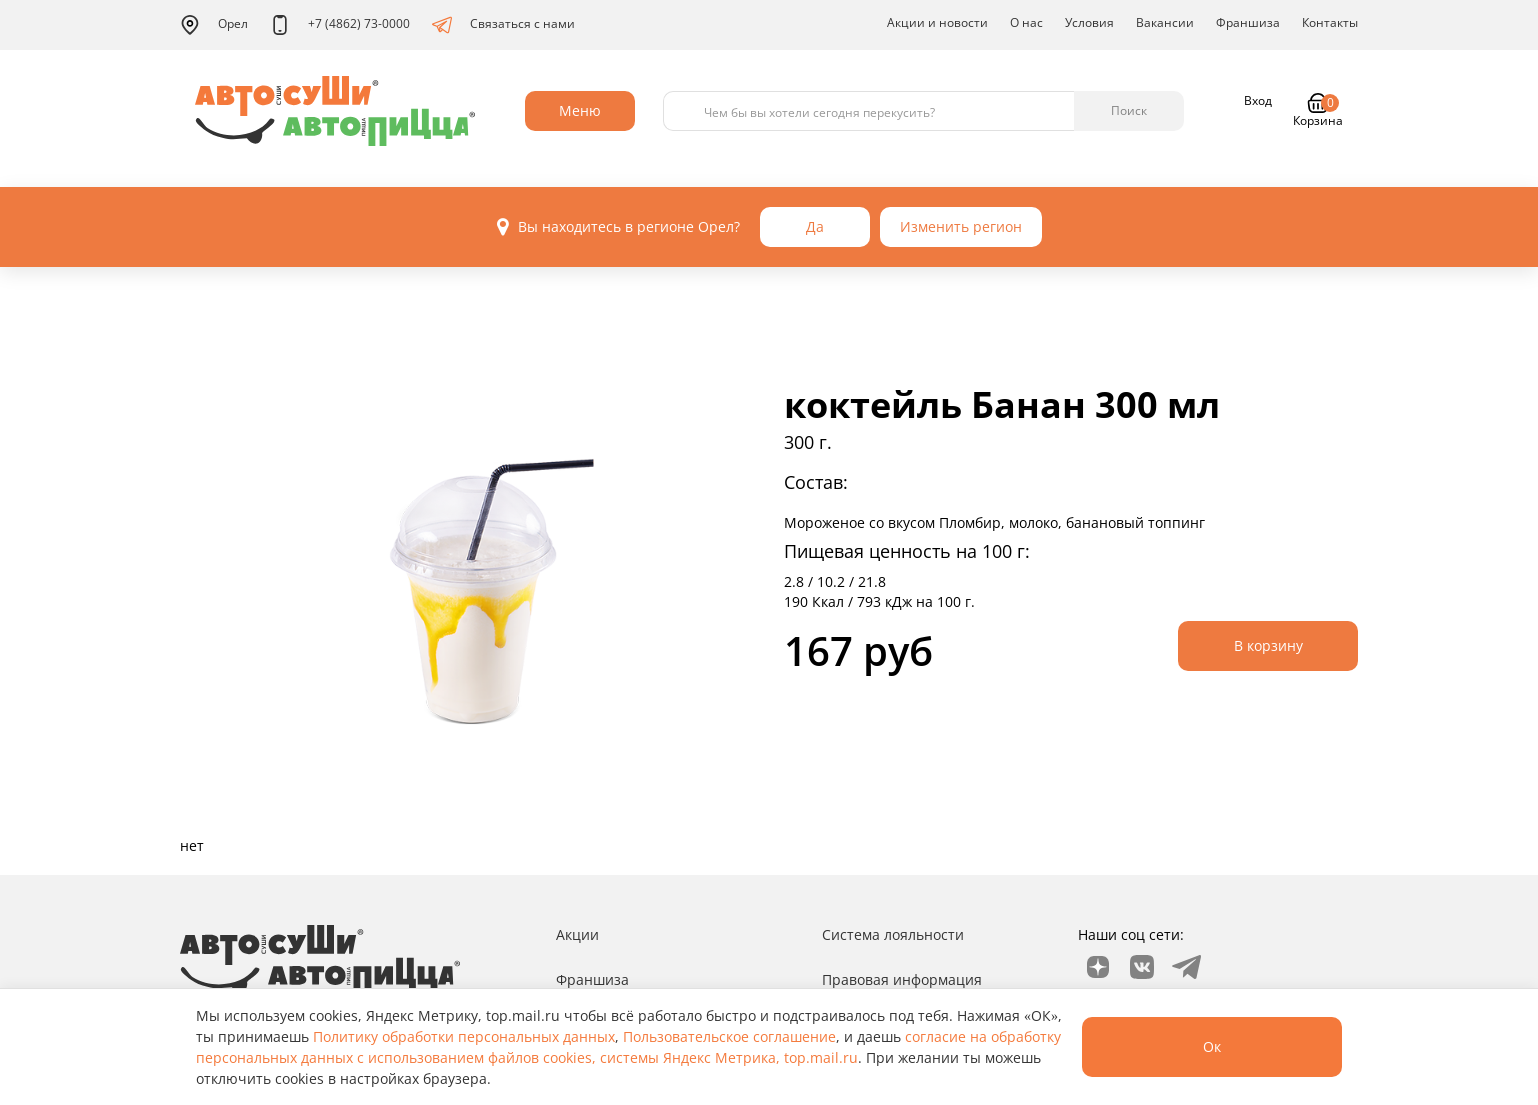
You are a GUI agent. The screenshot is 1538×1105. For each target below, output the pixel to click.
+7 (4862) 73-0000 (340, 25)
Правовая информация (902, 979)
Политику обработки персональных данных (464, 1036)
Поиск (1129, 110)
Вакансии (1165, 22)
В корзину (1268, 645)
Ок (1212, 1046)
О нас (1026, 22)
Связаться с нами (503, 25)
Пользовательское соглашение (729, 1036)
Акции (577, 934)
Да (815, 226)
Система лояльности (893, 934)
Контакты (1330, 22)
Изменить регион (961, 226)
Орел (214, 25)
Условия (1089, 22)
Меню (580, 110)
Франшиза (1248, 22)
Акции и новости (937, 22)
